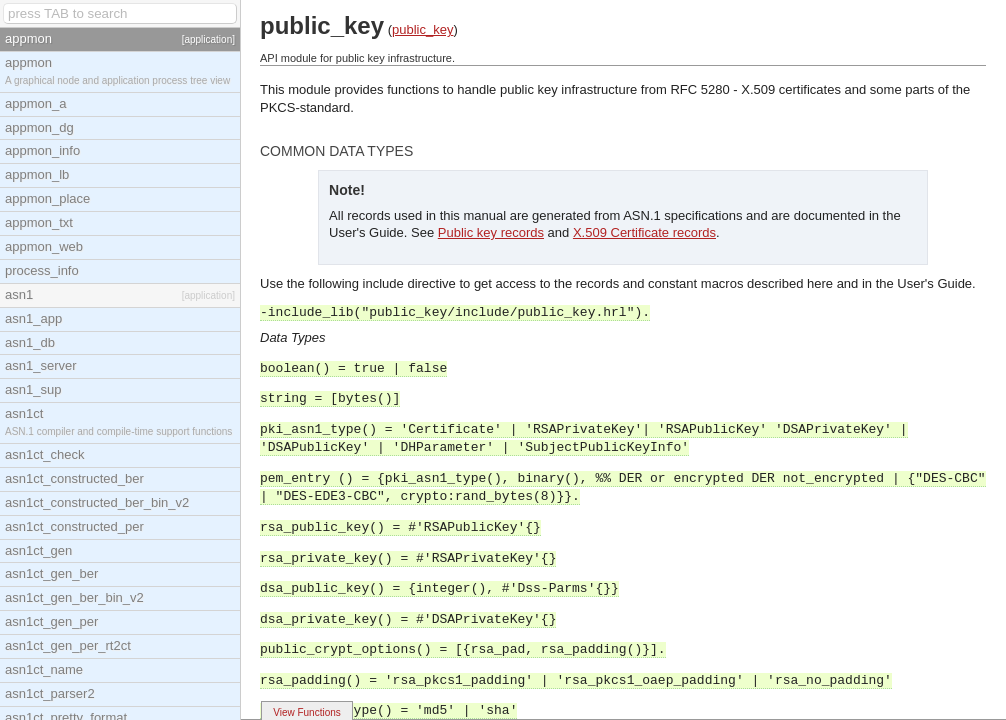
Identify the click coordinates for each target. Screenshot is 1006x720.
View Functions (307, 712)
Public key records (491, 232)
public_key (422, 29)
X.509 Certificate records (644, 232)
